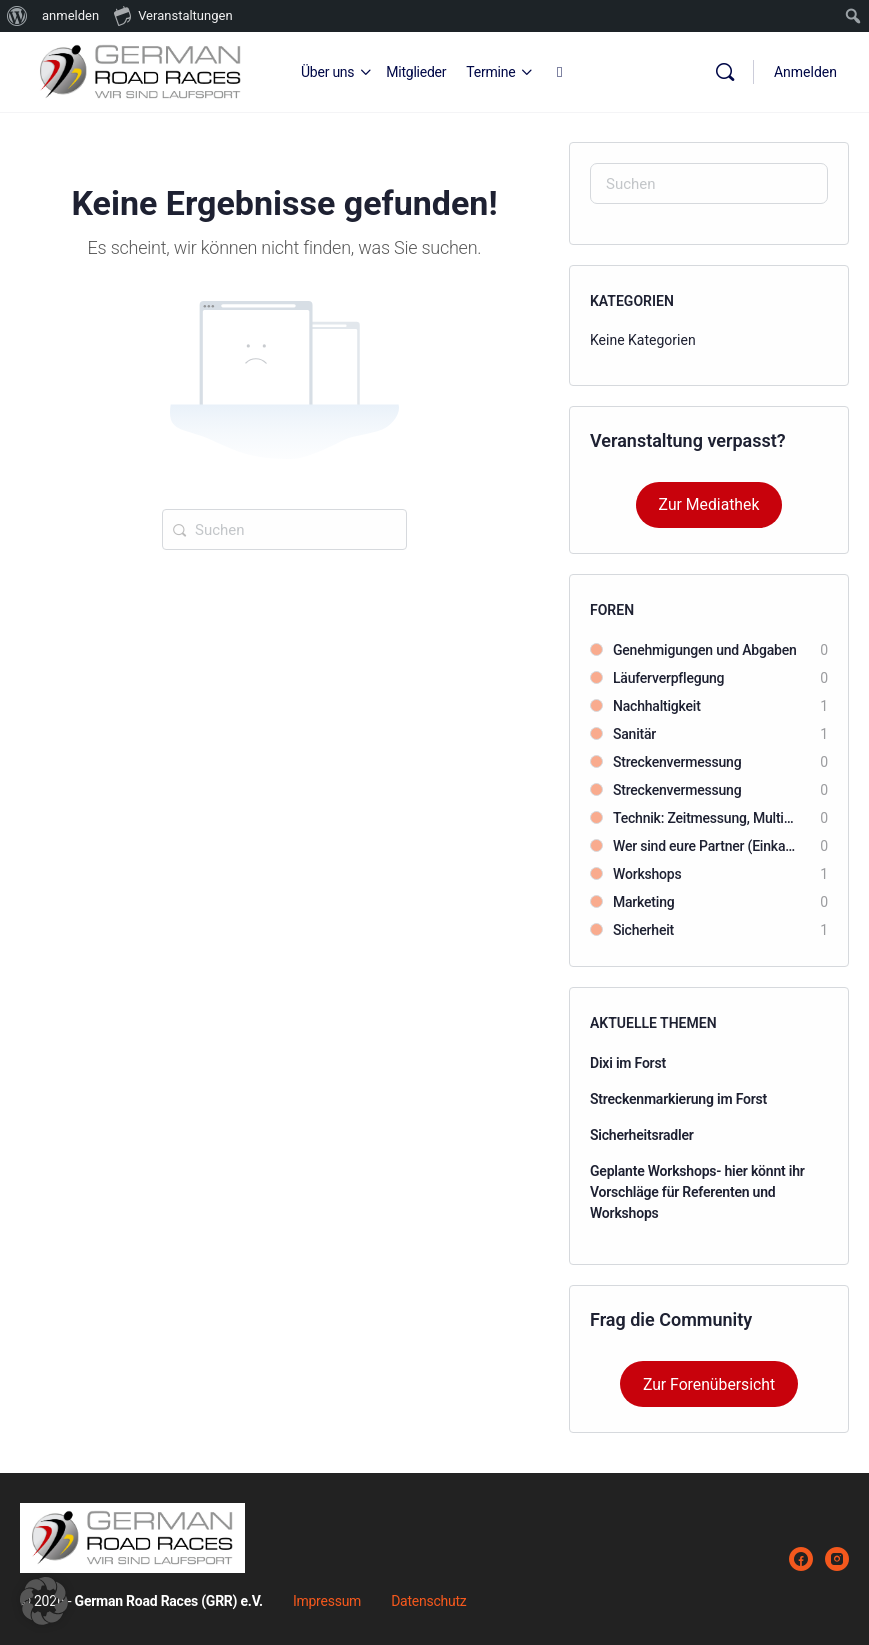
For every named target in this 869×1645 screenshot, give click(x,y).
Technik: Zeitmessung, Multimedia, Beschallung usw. (706, 818)
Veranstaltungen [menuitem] (173, 15)
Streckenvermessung (677, 762)
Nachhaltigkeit (657, 706)
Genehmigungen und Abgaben (705, 650)
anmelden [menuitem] (70, 15)
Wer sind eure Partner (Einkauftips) (706, 846)
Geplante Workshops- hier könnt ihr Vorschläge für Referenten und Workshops (697, 1192)
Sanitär (634, 734)
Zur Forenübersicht (709, 1384)
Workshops (647, 874)
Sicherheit (643, 930)
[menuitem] (17, 16)
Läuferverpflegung (668, 678)
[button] (44, 1601)
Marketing (643, 902)
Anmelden (805, 72)
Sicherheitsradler (642, 1135)
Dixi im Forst (628, 1063)
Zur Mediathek (709, 504)
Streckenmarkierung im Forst (678, 1099)
